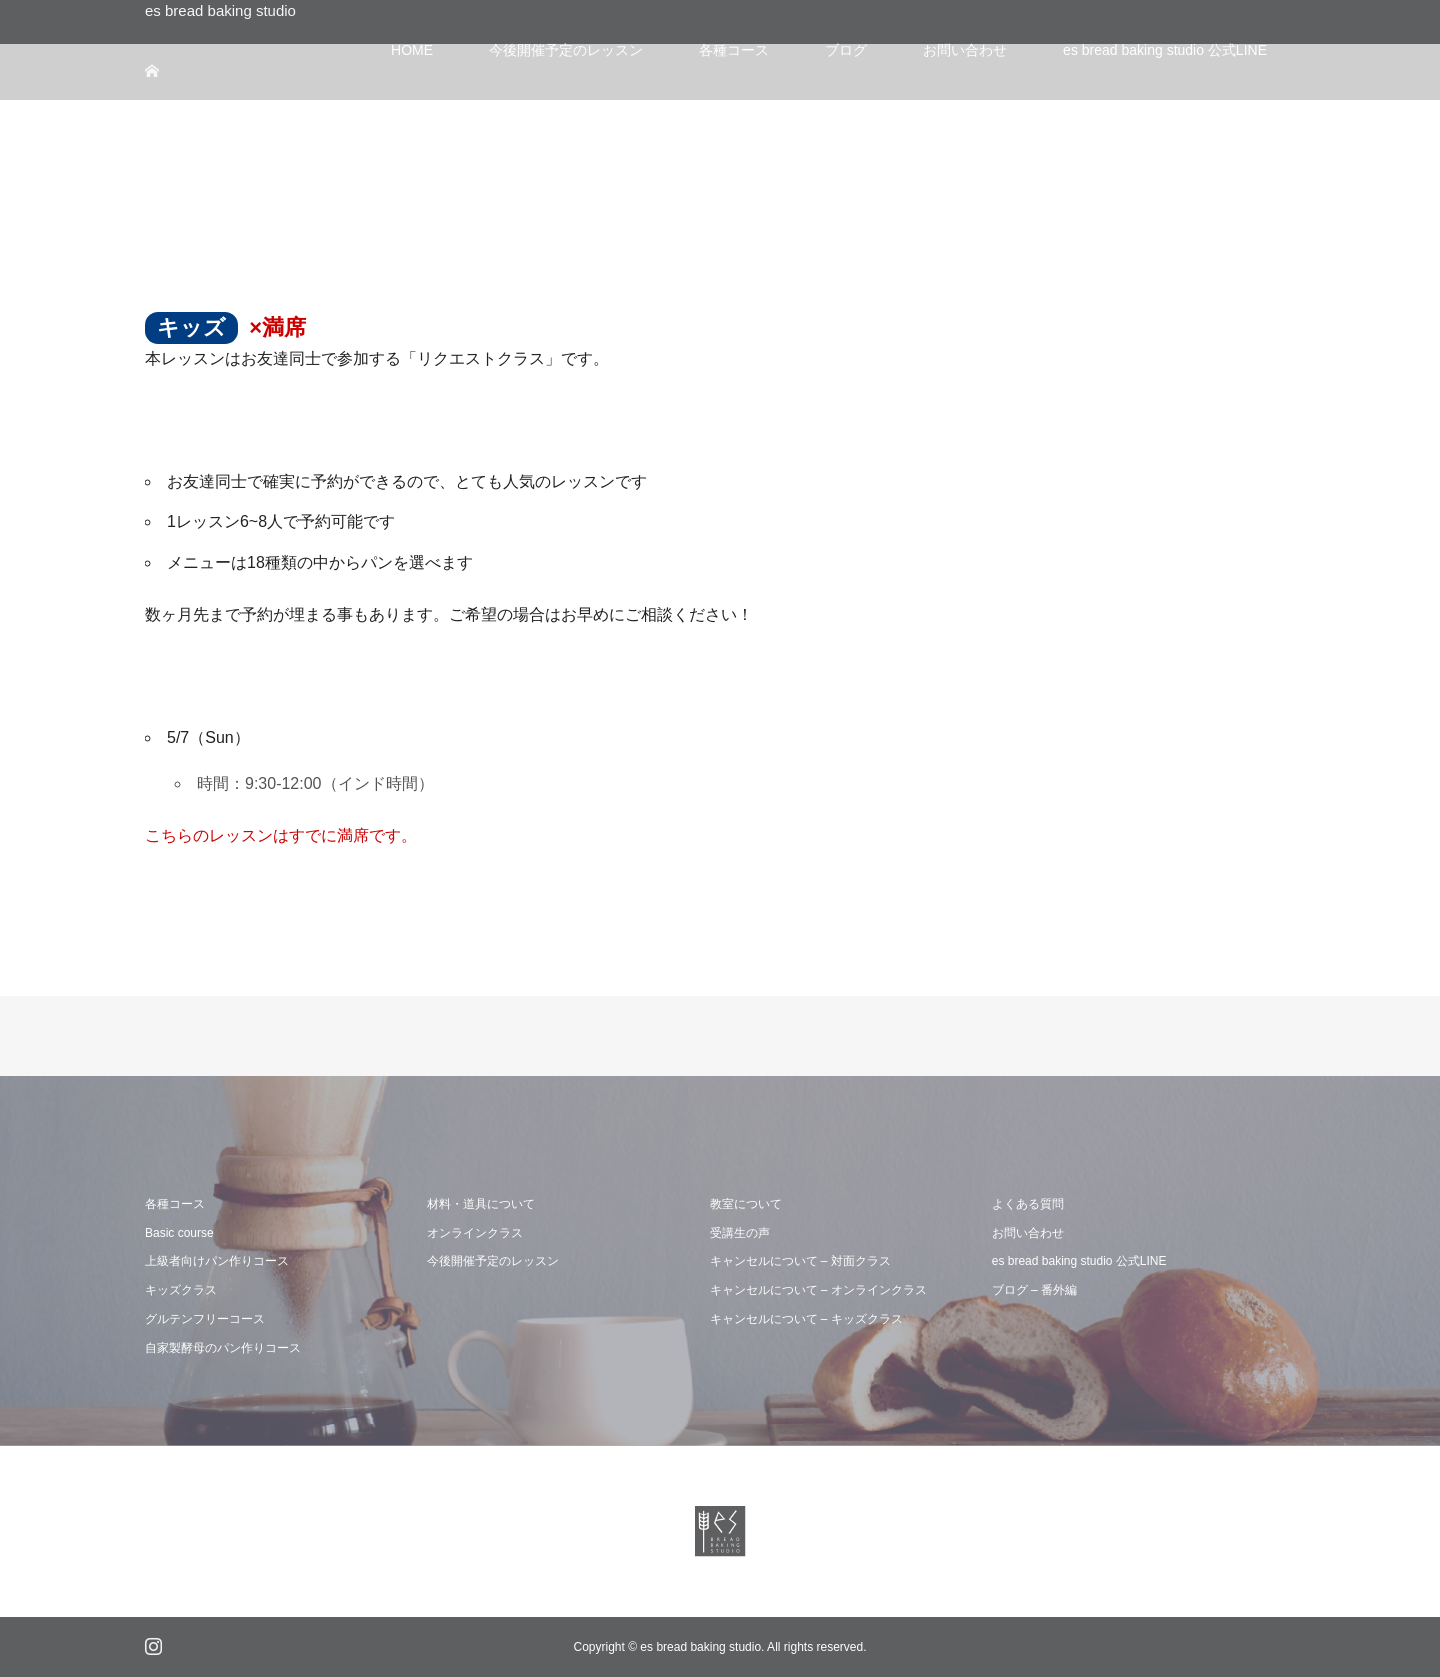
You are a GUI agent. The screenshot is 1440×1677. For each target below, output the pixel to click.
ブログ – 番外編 (1034, 1290)
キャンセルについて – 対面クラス (800, 1261)
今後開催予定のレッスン (493, 1261)
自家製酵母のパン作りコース (223, 1348)
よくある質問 (1028, 1204)
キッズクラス (181, 1290)
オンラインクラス (475, 1233)
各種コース (175, 1204)
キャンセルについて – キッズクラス (806, 1319)
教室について (746, 1204)
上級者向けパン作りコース (217, 1261)
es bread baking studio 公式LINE (1079, 1261)
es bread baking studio (220, 10)
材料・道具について (481, 1204)
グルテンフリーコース (205, 1319)
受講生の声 (740, 1233)
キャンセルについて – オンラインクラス (818, 1290)
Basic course (179, 1233)
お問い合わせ (1028, 1233)
